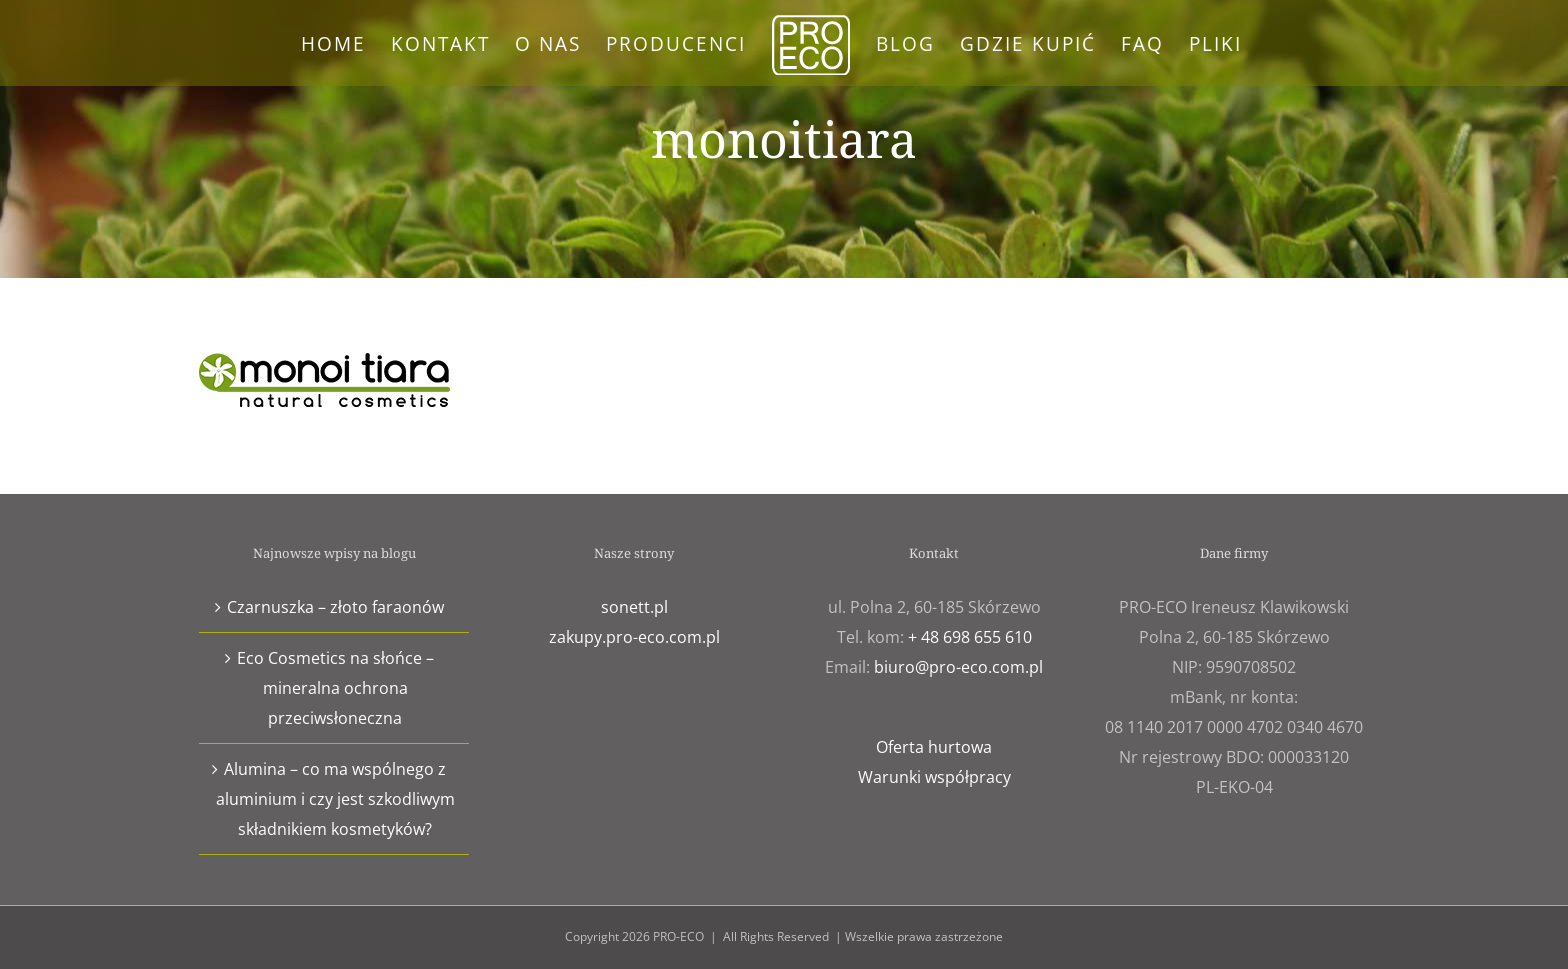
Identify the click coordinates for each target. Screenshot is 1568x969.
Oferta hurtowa (934, 747)
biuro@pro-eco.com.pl (958, 667)
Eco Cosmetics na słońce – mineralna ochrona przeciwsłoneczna (335, 688)
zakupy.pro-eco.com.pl (634, 637)
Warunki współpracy (934, 777)
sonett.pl (634, 607)
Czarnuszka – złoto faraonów (335, 607)
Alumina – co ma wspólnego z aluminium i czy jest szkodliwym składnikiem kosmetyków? (335, 799)
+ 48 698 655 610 (970, 637)
